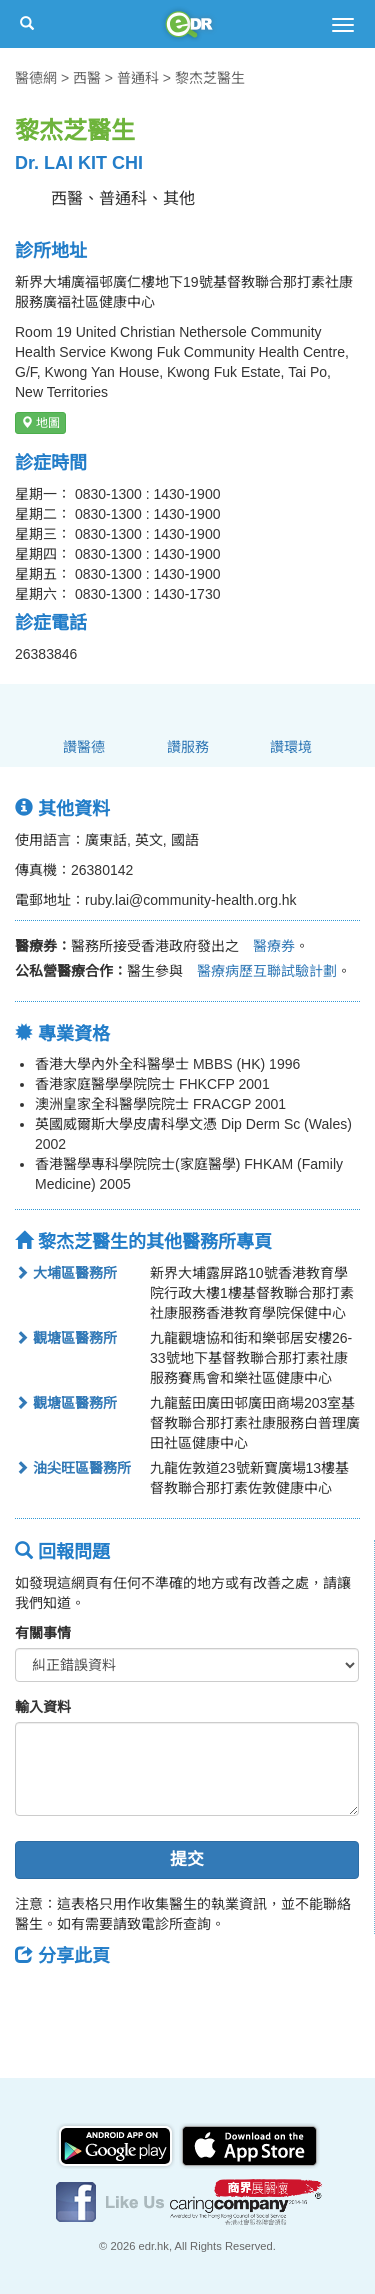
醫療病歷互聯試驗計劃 (260, 971)
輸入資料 (43, 1707)
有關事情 (43, 1633)
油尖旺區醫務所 (73, 1468)
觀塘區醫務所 (66, 1338)
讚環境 (291, 747)
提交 (187, 1859)
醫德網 (36, 78)
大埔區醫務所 (66, 1273)
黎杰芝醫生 (210, 78)
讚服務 (188, 747)
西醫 (87, 78)
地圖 (40, 423)
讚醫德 (84, 747)
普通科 (138, 78)
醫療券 (267, 946)
